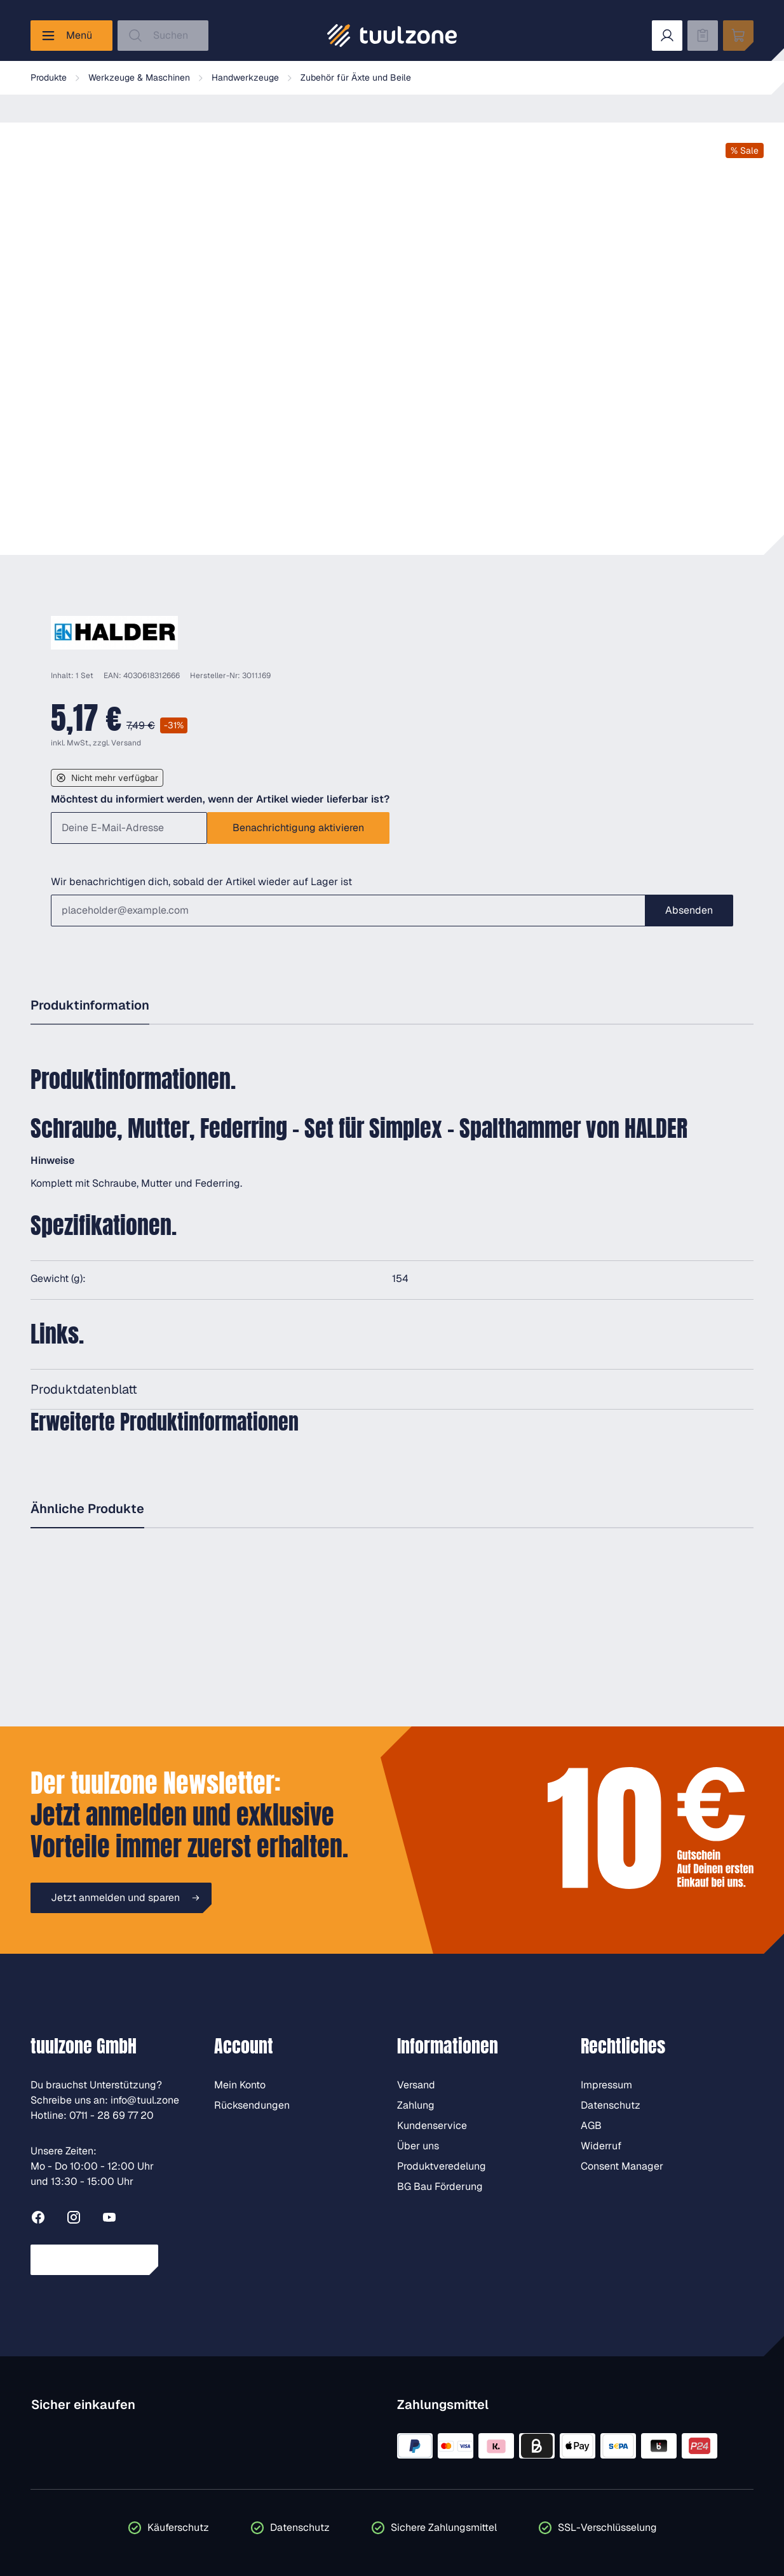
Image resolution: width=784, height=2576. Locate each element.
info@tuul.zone (145, 2100)
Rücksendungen (252, 2105)
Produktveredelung (441, 2166)
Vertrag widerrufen (94, 2259)
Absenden (689, 910)
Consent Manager (622, 2166)
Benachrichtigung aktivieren (298, 827)
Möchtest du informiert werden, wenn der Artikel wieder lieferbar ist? (220, 799)
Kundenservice (432, 2125)
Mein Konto (240, 2085)
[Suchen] (163, 35)
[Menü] (71, 35)
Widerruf (601, 2145)
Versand (126, 743)
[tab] (89, 1006)
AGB (591, 2125)
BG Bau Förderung (440, 2186)
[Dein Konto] (667, 35)
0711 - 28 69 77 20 (111, 2115)
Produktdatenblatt (83, 1389)
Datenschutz (610, 2105)
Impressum (606, 2085)
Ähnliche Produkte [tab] (87, 1508)
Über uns (418, 2145)
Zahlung (416, 2105)
